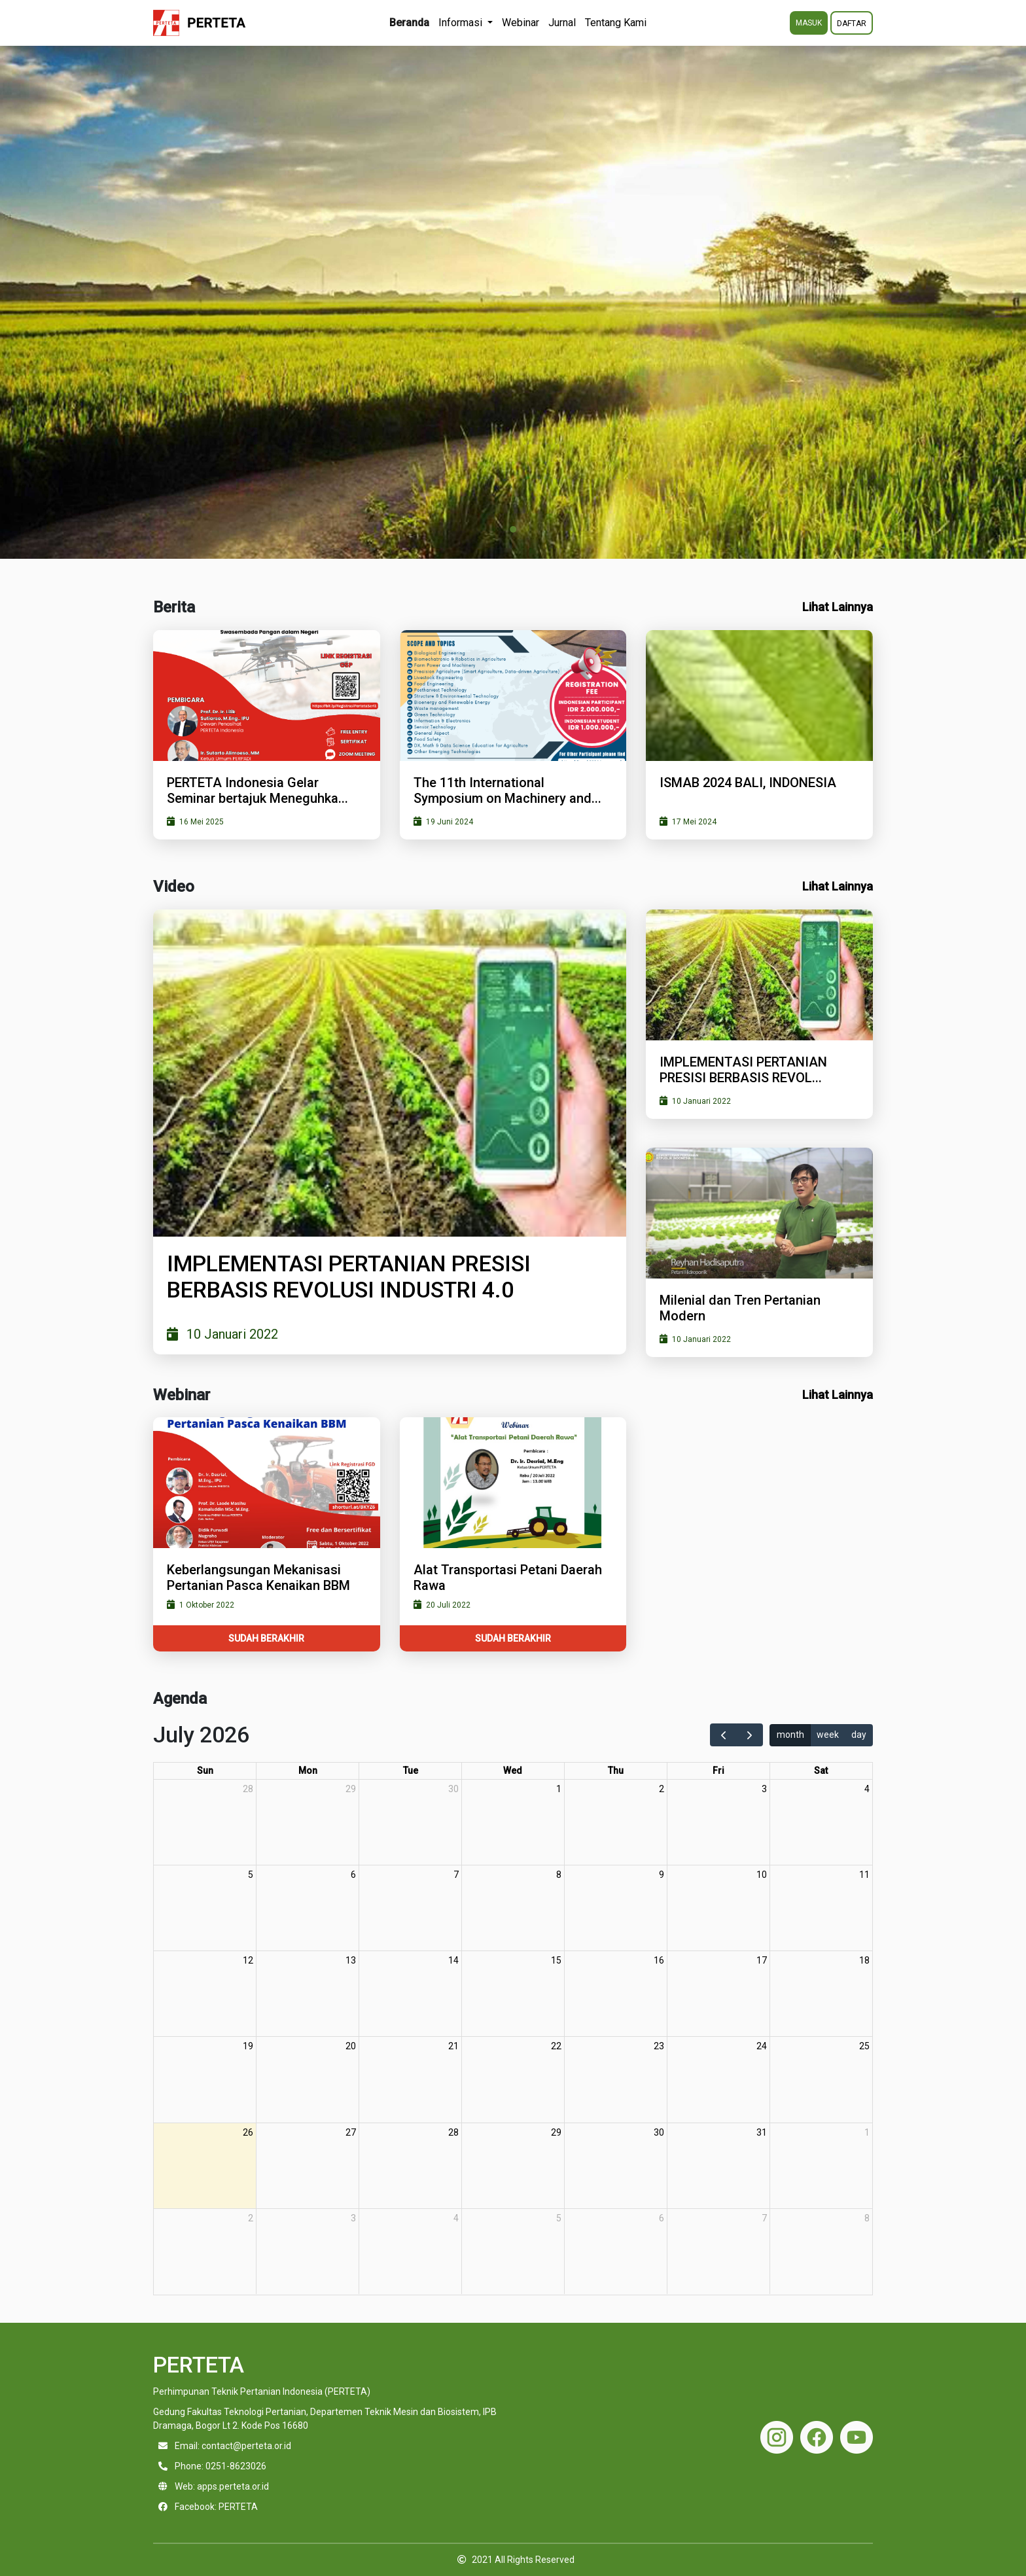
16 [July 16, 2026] (659, 1960)
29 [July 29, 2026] (556, 2132)
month (790, 1734)
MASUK (809, 22)
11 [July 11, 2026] (864, 1874)
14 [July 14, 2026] (453, 1960)
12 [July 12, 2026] (248, 1960)
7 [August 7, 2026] (764, 2218)
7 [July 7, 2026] (456, 1874)
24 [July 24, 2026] (761, 2046)
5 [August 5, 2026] (558, 2218)
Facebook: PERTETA (216, 2506)
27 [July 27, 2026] (350, 2132)
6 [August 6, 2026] (661, 2218)
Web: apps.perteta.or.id (222, 2486)
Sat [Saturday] (821, 1770)
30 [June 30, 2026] (453, 1789)
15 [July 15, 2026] (556, 1960)
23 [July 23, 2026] (659, 2046)
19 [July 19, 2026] (248, 2046)
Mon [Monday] (307, 1770)
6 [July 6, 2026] (353, 1874)
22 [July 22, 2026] (556, 2046)
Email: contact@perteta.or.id (233, 2446)
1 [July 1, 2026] (558, 1789)
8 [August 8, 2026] (867, 2218)
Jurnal (562, 22)
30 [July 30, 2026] (659, 2132)
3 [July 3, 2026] (764, 1789)
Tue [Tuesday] (410, 1770)
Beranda (409, 22)
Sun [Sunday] (205, 1770)
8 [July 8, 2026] (558, 1874)
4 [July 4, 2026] (867, 1789)
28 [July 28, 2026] (453, 2132)
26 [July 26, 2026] (248, 2132)
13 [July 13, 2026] (350, 1960)
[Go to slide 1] (513, 529)
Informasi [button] (461, 22)
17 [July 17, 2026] (761, 1960)
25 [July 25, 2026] (864, 2046)
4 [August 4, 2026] (456, 2218)
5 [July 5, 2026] (250, 1874)
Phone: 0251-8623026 (220, 2466)
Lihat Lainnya (837, 607)
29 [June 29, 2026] (350, 1789)
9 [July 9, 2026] (661, 1874)
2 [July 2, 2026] (661, 1789)
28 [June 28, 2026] (248, 1789)
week (828, 1734)
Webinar (520, 22)
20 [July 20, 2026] (350, 2046)
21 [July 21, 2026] (453, 2046)
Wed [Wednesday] (512, 1770)
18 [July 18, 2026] (864, 1960)
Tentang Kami (615, 22)
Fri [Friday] (718, 1770)
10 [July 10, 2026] (761, 1874)
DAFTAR (851, 23)
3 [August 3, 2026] (353, 2218)
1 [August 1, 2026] (867, 2132)
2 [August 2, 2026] (250, 2218)
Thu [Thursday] (616, 1770)
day (858, 1734)
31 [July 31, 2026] (761, 2132)
